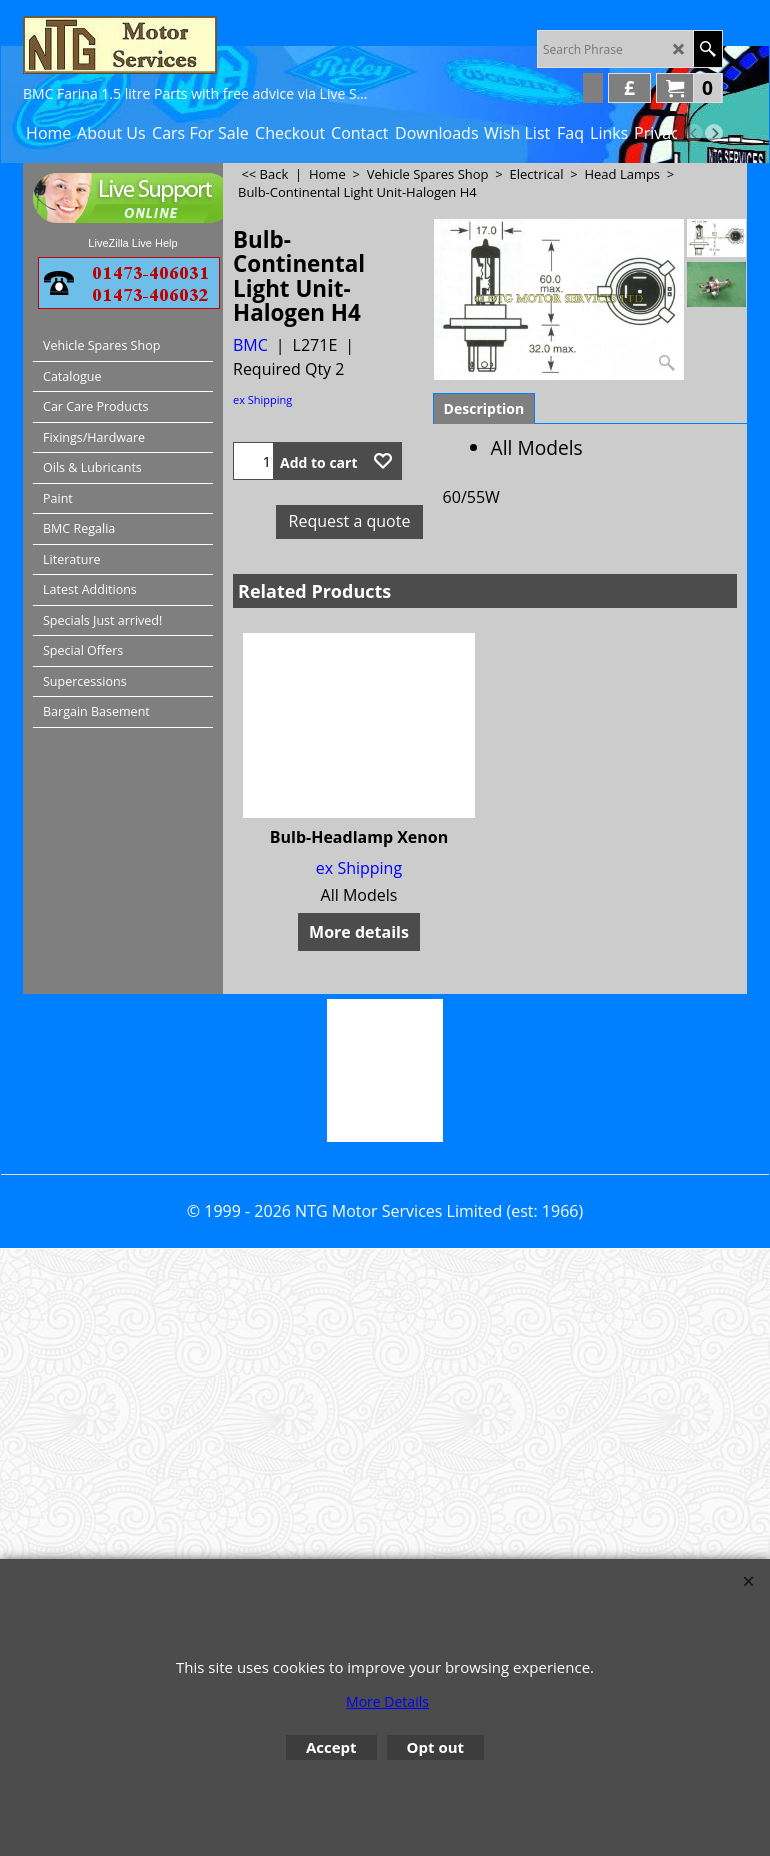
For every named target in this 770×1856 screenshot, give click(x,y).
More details (359, 932)
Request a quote (350, 521)
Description (484, 408)
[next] (714, 133)
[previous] (694, 133)
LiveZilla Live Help (132, 243)
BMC (250, 345)
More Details (387, 1701)
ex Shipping (262, 399)
